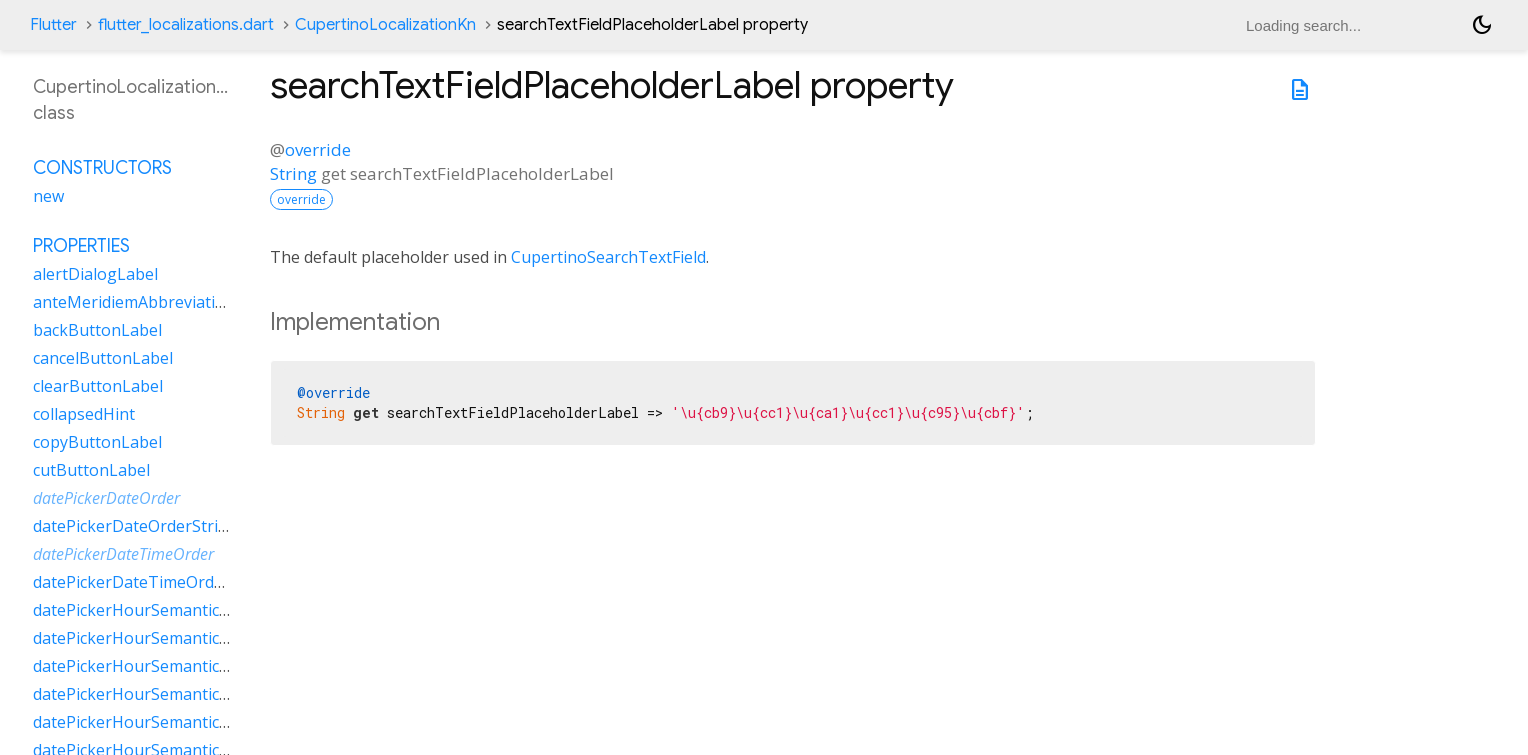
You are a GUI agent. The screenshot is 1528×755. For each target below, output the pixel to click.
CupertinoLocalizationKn (385, 25)
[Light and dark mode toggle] (1482, 25)
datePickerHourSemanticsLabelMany (171, 638)
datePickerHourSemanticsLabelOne (166, 666)
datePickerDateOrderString (135, 526)
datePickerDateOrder (106, 498)
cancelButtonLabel (103, 358)
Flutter (53, 25)
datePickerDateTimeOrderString (154, 582)
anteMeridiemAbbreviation (134, 302)
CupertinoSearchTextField (608, 257)
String (293, 173)
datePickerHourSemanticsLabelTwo (167, 722)
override (318, 149)
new (48, 196)
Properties (81, 246)
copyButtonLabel (97, 442)
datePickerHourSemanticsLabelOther (172, 694)
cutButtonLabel (91, 470)
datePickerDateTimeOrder (123, 554)
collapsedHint (84, 414)
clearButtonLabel (98, 386)
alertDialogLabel (95, 274)
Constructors (102, 168)
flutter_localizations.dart (186, 25)
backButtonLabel (97, 330)
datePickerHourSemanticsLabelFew (165, 610)
